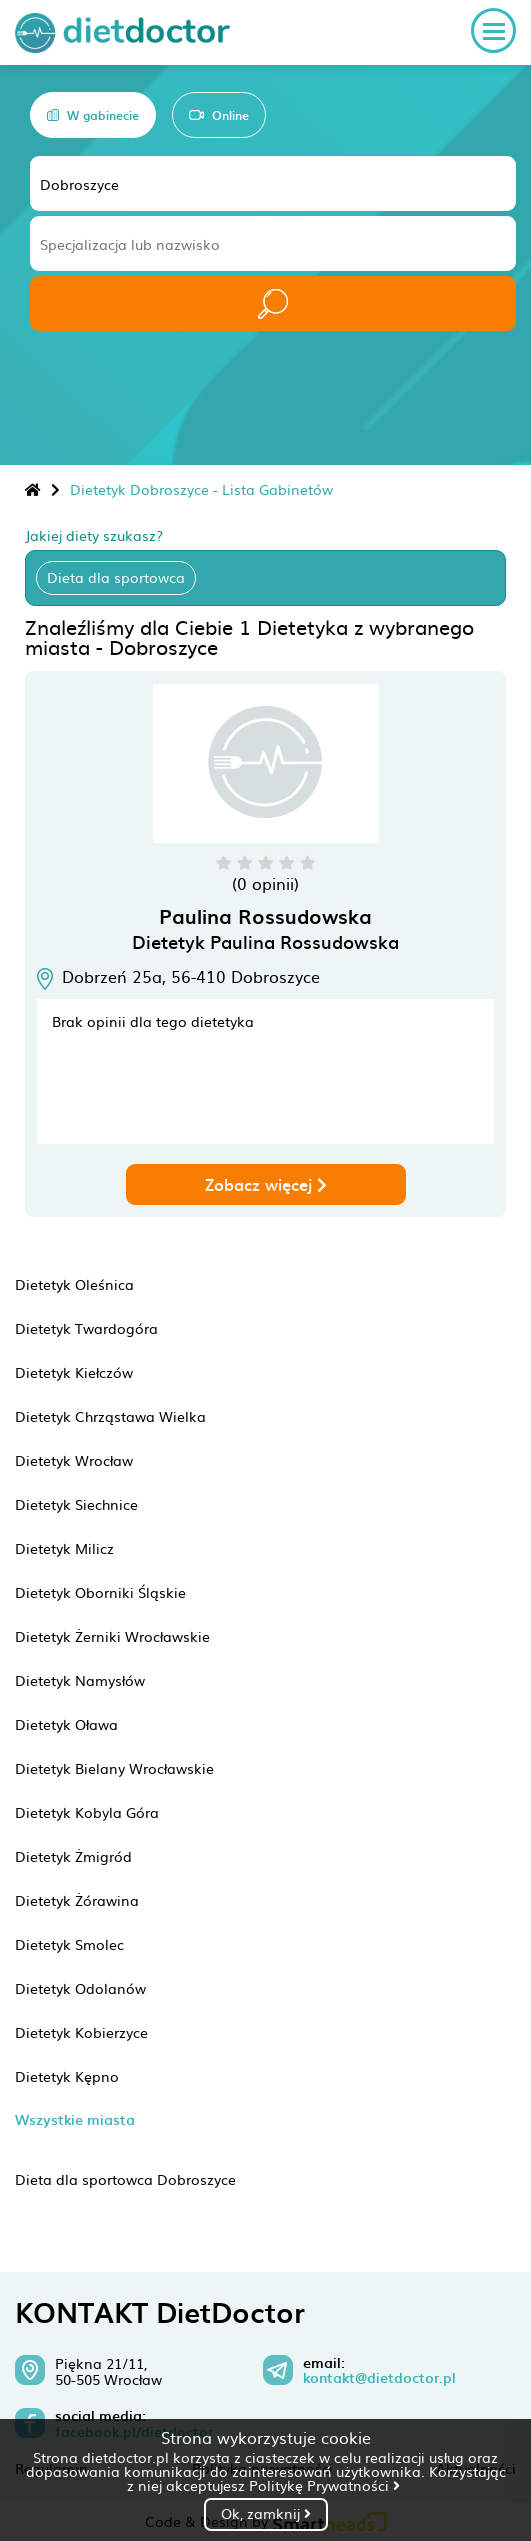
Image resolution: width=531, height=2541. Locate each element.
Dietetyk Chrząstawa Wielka (110, 1416)
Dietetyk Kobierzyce (81, 2032)
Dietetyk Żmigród (73, 1856)
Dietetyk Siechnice (76, 1504)
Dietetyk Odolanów (80, 1988)
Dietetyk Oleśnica (74, 1284)
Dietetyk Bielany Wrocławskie (114, 1768)
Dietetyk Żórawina (77, 1900)
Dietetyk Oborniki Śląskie (100, 1592)
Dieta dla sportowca (116, 577)
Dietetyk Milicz (64, 1548)
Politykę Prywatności (324, 2485)
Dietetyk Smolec (69, 1944)
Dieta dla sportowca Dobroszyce (125, 2179)
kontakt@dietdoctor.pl (379, 2378)
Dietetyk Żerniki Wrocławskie (112, 1636)
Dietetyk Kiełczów (74, 1372)
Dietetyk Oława (66, 1724)
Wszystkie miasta (75, 2119)
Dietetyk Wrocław (74, 1460)
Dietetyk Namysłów (80, 1680)
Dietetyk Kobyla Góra (87, 1812)
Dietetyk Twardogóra (86, 1328)
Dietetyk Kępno (67, 2076)
